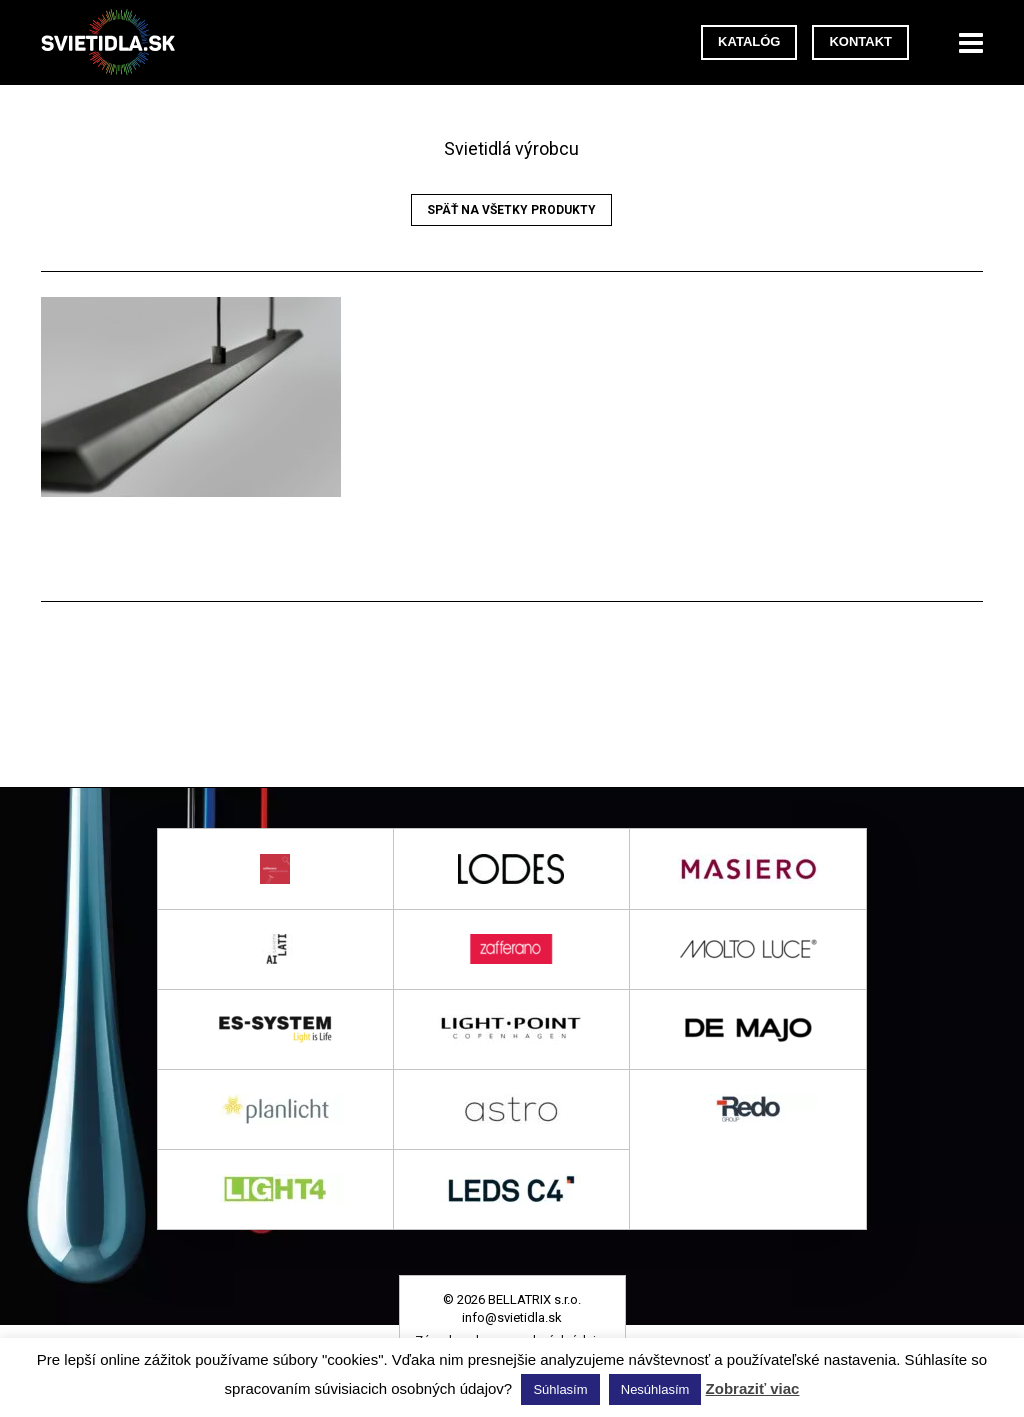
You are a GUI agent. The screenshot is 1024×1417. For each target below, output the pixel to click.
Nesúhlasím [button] (655, 1389)
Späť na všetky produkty (511, 210)
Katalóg (749, 41)
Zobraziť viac (753, 1388)
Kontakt (860, 41)
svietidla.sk (116, 42)
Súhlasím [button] (560, 1389)
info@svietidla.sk (512, 1317)
